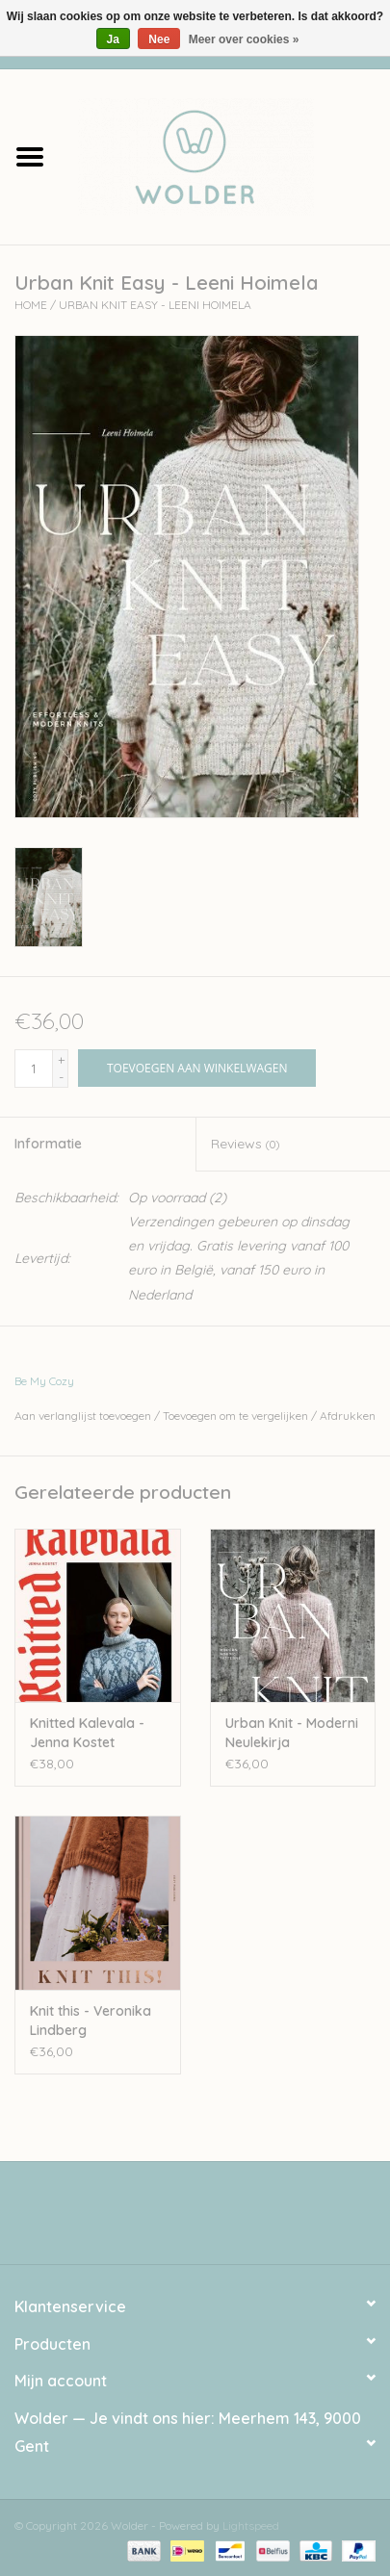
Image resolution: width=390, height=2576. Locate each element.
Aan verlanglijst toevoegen (82, 1415)
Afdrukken (348, 1415)
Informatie (48, 1143)
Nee (158, 39)
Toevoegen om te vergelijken (237, 1415)
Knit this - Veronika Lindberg (90, 2020)
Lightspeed (250, 2525)
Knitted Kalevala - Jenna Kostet (87, 1732)
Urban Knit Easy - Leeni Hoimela (155, 304)
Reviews (245, 1143)
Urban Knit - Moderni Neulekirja (291, 1732)
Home (30, 304)
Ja (113, 39)
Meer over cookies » (244, 39)
